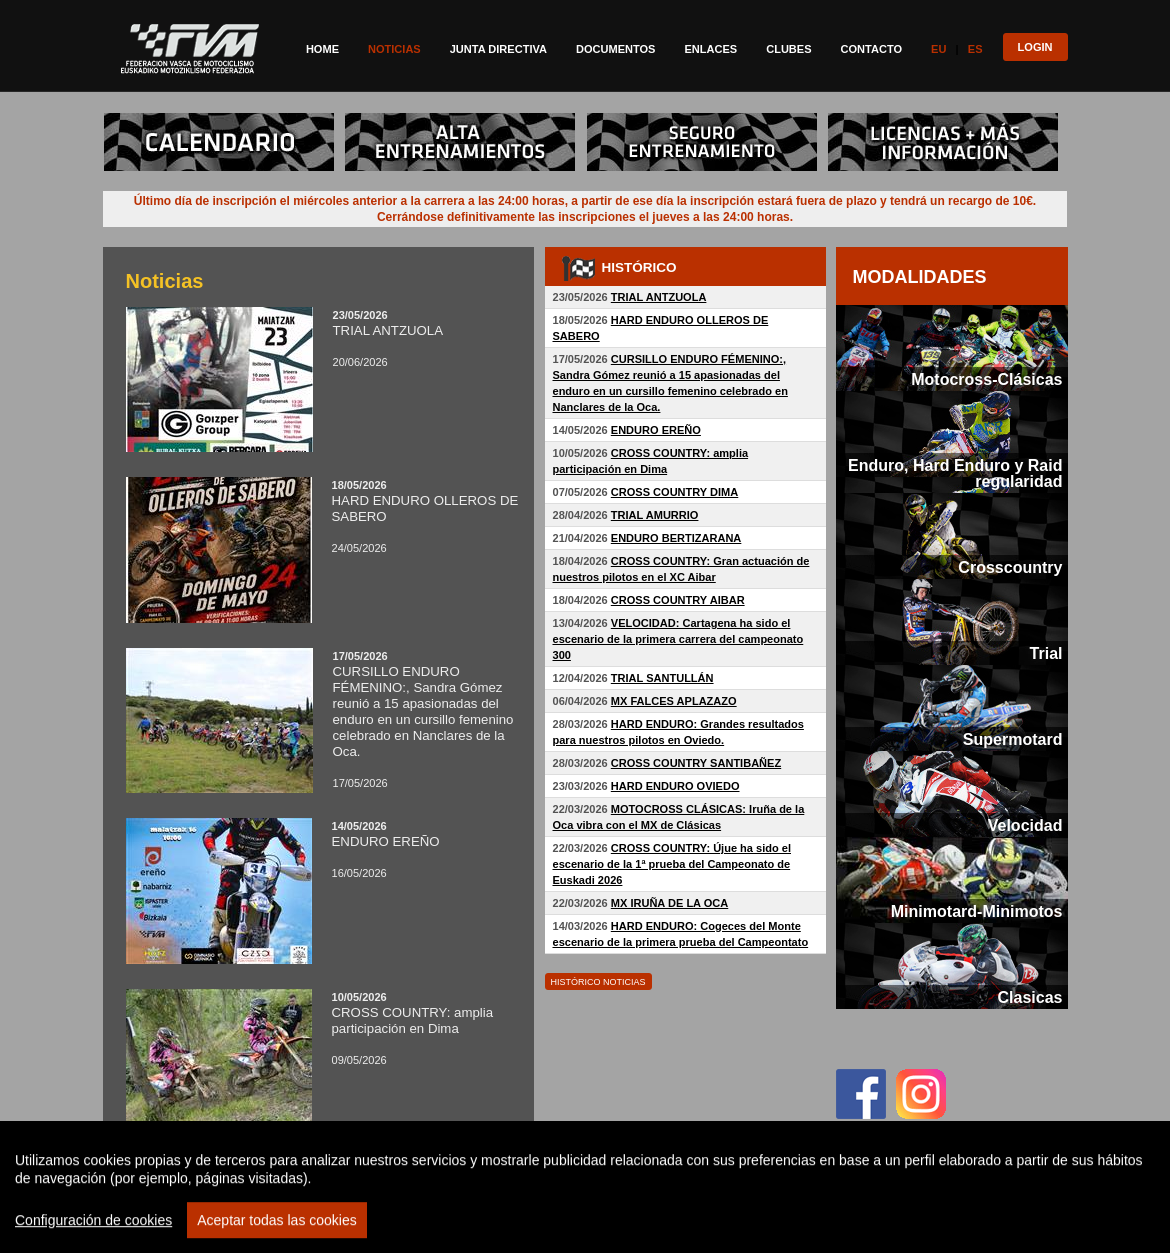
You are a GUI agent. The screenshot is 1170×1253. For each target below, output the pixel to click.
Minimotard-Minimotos (977, 911)
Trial (1046, 653)
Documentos (615, 49)
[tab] (952, 348)
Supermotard (1013, 739)
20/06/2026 (323, 338)
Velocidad (1025, 825)
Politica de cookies (932, 1225)
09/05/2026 (323, 1028)
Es (975, 49)
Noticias (394, 49)
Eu (938, 49)
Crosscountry (1010, 567)
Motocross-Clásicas (986, 379)
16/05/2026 (323, 849)
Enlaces (710, 49)
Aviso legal (835, 1225)
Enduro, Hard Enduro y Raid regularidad (955, 473)
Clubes (788, 49)
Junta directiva (498, 49)
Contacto (872, 49)
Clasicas (1029, 997)
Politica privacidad (738, 1225)
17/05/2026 (323, 719)
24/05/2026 (323, 516)
